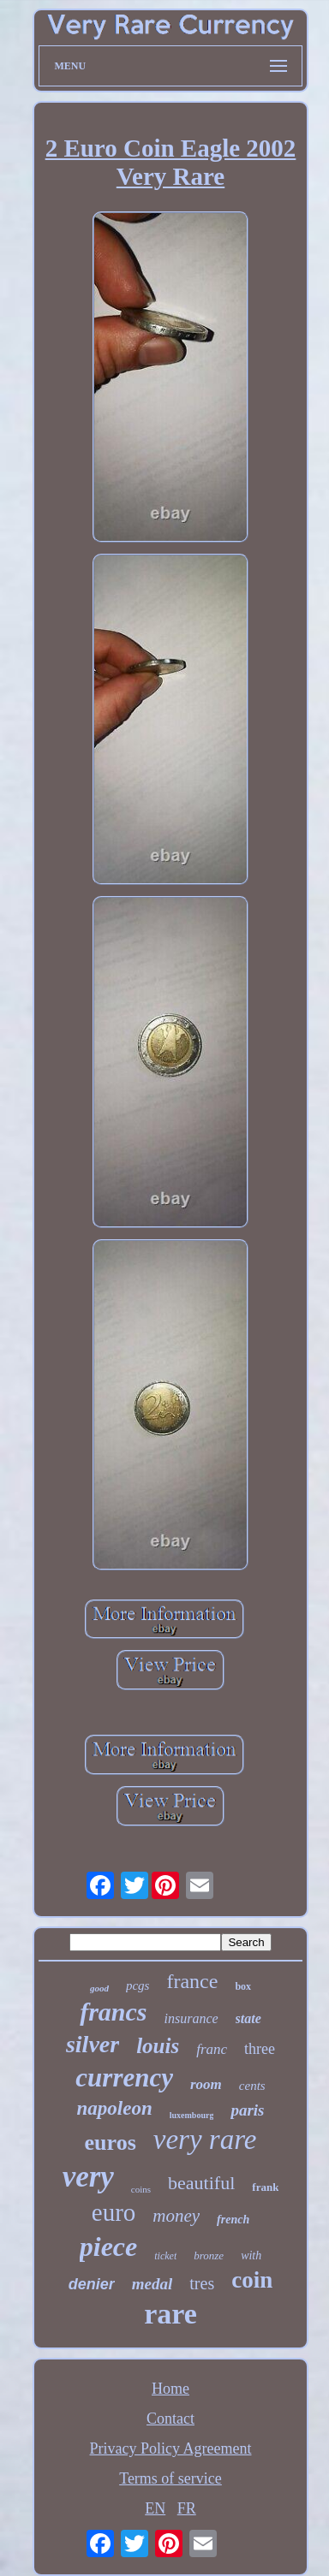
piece (109, 2246)
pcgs (138, 1985)
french (233, 2219)
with (251, 2255)
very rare (205, 2139)
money (176, 2215)
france (192, 1981)
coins (141, 2189)
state (248, 2018)
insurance (191, 2018)
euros (110, 2142)
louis (157, 2045)
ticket (165, 2256)
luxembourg (192, 2115)
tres (201, 2283)
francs (113, 2011)
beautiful (201, 2182)
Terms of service (170, 2478)
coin (251, 2280)
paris (247, 2110)
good (99, 1988)
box (243, 1986)
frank (265, 2187)
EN (155, 2508)
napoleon (115, 2108)
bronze (209, 2255)
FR (186, 2508)
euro (114, 2212)
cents (252, 2085)
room (206, 2084)
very (88, 2176)
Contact (170, 2418)
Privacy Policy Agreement (171, 2448)
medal (152, 2284)
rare (170, 2314)
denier (92, 2284)
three (259, 2048)
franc (211, 2049)
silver (92, 2044)
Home (170, 2388)
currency (124, 2077)
